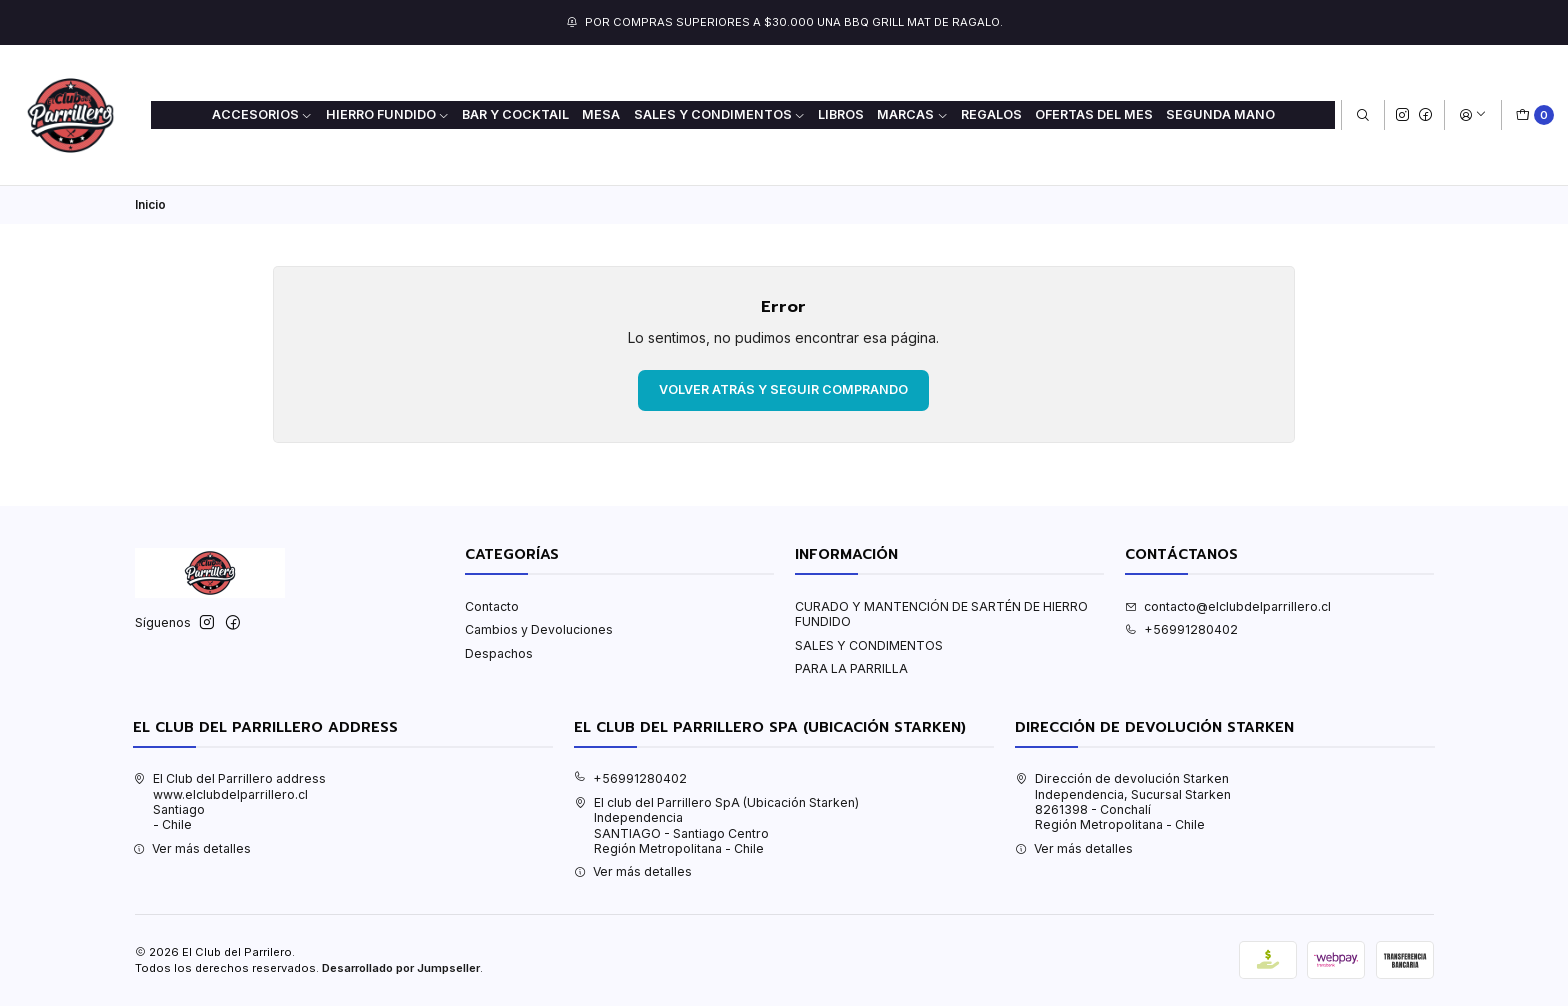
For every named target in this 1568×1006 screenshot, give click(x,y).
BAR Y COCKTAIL (515, 114)
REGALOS (991, 114)
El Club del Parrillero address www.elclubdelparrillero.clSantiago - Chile (229, 801)
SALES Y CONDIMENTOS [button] (720, 114)
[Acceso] (1472, 115)
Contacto (492, 606)
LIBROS (841, 114)
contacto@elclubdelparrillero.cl (1228, 606)
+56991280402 (1181, 629)
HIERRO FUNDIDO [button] (388, 114)
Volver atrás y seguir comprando (783, 389)
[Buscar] (1362, 115)
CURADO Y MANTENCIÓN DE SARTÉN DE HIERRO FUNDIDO (941, 614)
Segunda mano (1220, 114)
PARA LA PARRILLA (851, 668)
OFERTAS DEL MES (1094, 114)
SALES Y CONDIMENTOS (869, 645)
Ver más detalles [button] (192, 848)
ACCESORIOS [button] (262, 114)
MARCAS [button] (912, 114)
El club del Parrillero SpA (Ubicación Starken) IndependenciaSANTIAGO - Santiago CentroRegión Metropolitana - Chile (716, 825)
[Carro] (1535, 115)
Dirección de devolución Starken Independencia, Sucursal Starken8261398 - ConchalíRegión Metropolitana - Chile (1123, 801)
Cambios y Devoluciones (539, 629)
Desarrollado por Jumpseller (401, 968)
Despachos (499, 653)
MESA (601, 114)
